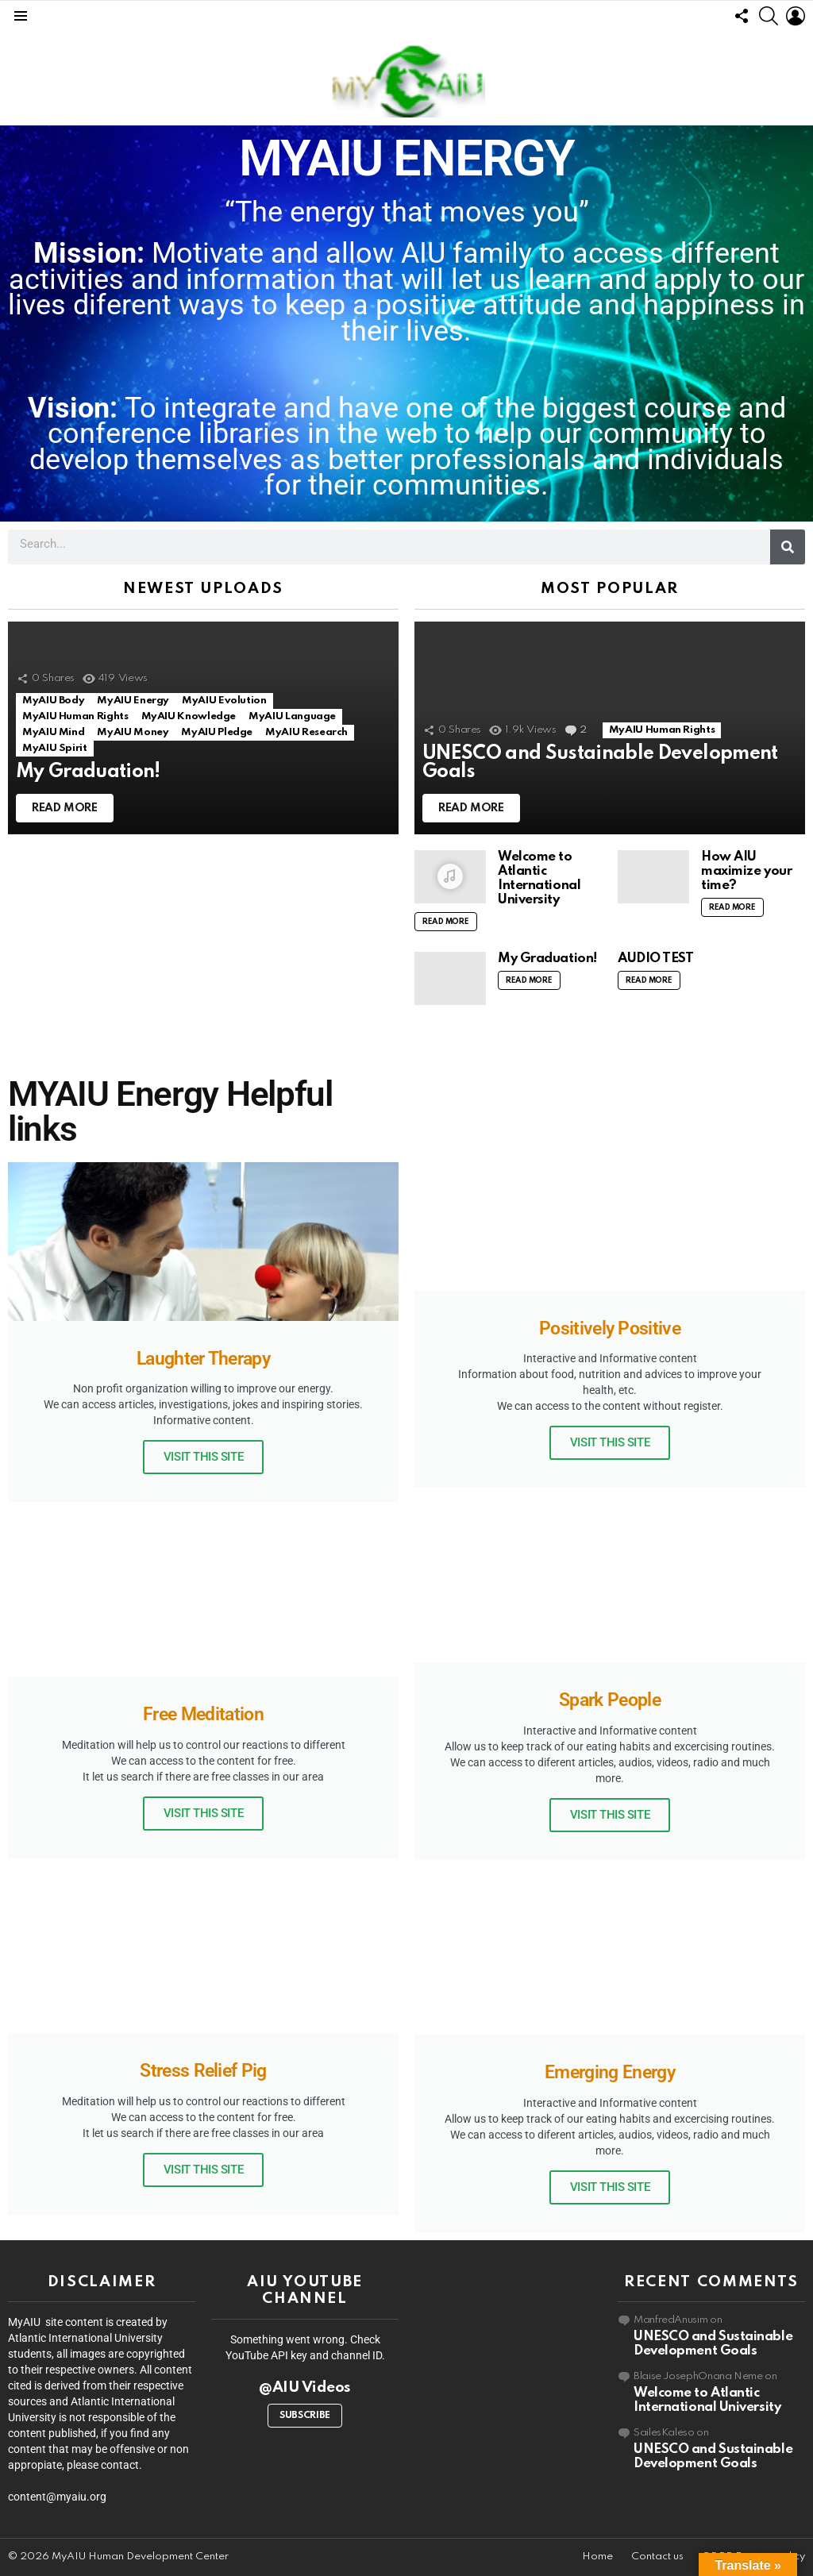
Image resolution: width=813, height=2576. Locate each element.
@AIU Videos (304, 2387)
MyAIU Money (132, 732)
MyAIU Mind (53, 732)
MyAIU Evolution (224, 700)
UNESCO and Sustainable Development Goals (713, 2344)
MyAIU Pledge (216, 732)
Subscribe (304, 2415)
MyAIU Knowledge (189, 716)
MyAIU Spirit (54, 748)
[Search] (787, 546)
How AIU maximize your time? (746, 871)
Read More (445, 922)
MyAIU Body (53, 700)
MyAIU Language (292, 716)
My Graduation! (547, 958)
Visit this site (203, 1457)
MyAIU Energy (133, 700)
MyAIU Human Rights (75, 716)
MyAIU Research (306, 732)
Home (597, 2556)
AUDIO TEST (656, 958)
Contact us (657, 2556)
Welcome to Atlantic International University (539, 878)
